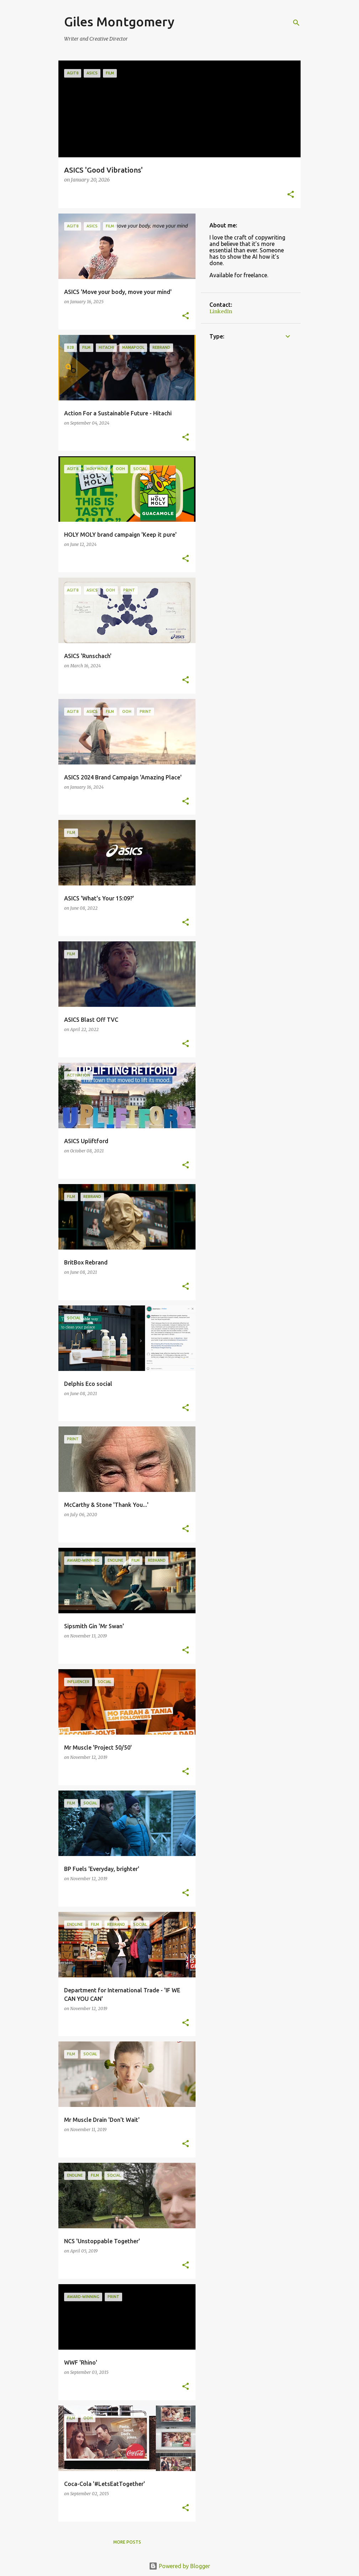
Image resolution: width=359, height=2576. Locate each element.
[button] (290, 195)
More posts (127, 2542)
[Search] (296, 22)
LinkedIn (220, 311)
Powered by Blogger (179, 2566)
